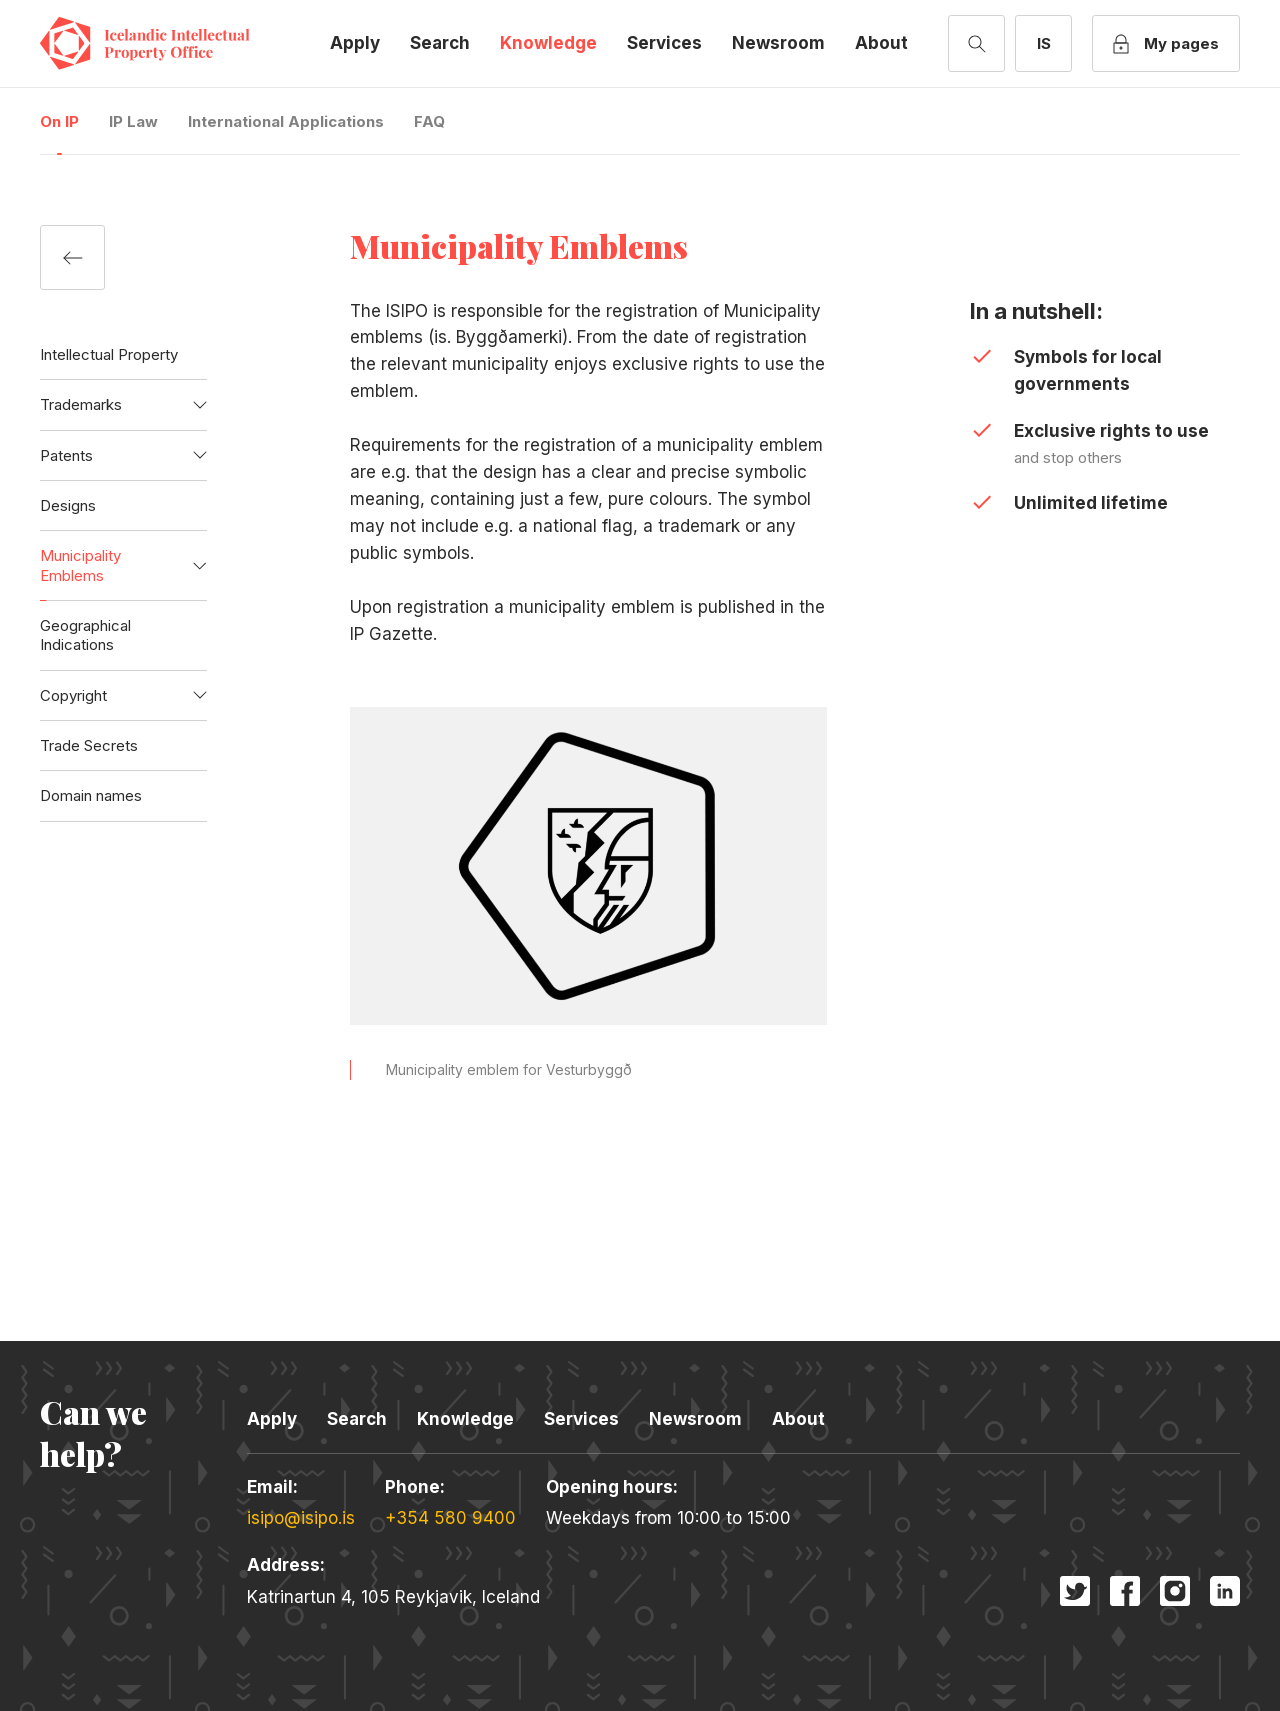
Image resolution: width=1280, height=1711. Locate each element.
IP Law (133, 121)
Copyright (73, 695)
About (881, 43)
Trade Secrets (89, 745)
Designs (68, 505)
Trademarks (81, 404)
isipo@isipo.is (301, 1518)
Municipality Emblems (80, 565)
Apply (355, 43)
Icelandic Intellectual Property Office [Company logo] (160, 43)
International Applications (286, 121)
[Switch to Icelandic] (1043, 43)
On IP (59, 121)
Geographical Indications (85, 635)
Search (440, 43)
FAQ (429, 121)
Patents (66, 455)
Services (664, 43)
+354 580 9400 (450, 1518)
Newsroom (778, 43)
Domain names (91, 795)
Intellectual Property (109, 354)
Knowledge (548, 43)
